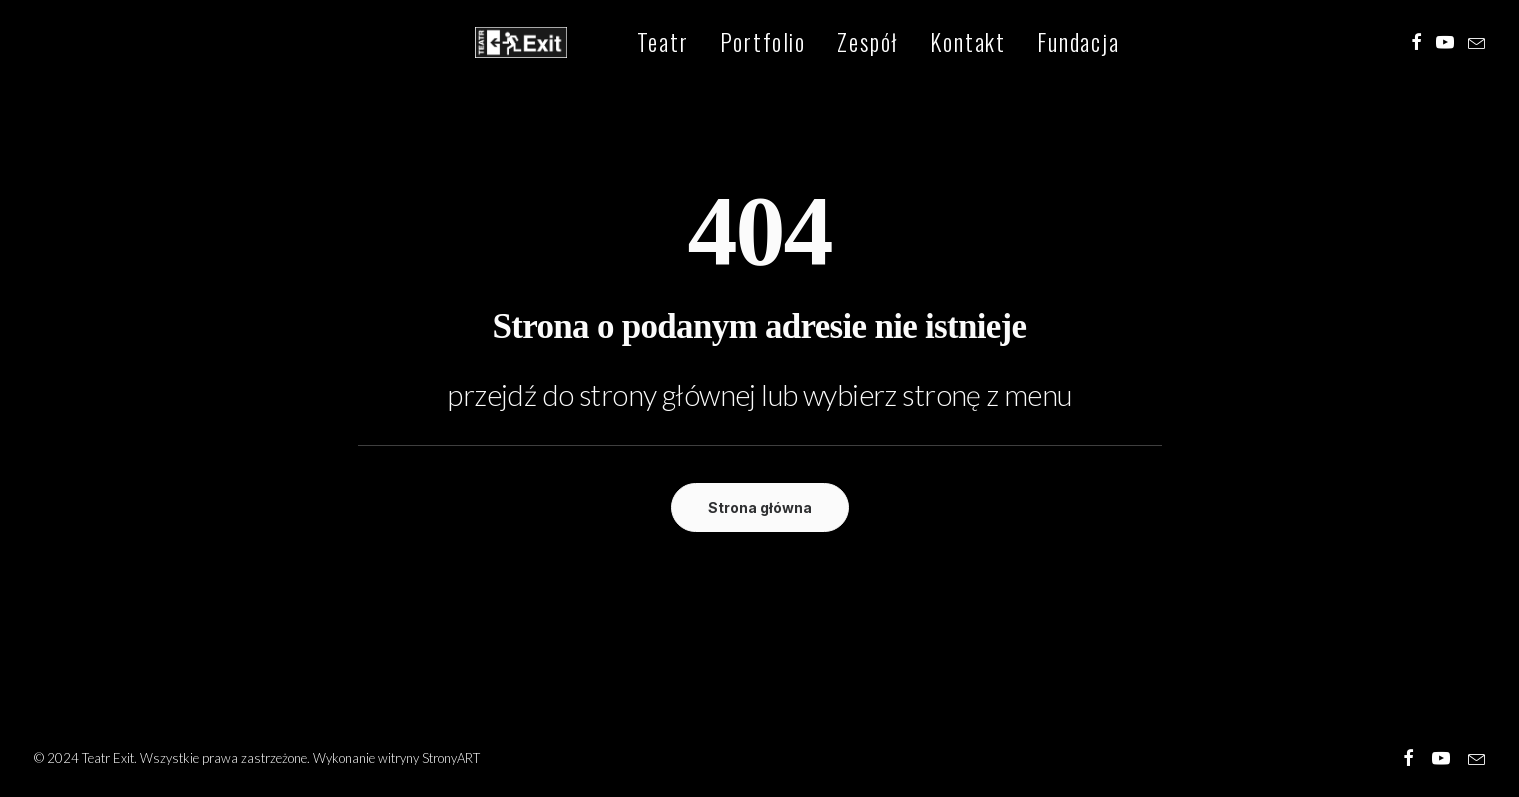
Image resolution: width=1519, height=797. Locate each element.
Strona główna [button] (760, 507)
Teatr (633, 44)
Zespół (838, 44)
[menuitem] (633, 44)
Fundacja (1048, 44)
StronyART (451, 758)
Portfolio (733, 44)
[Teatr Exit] (506, 44)
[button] (1416, 44)
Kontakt (938, 44)
